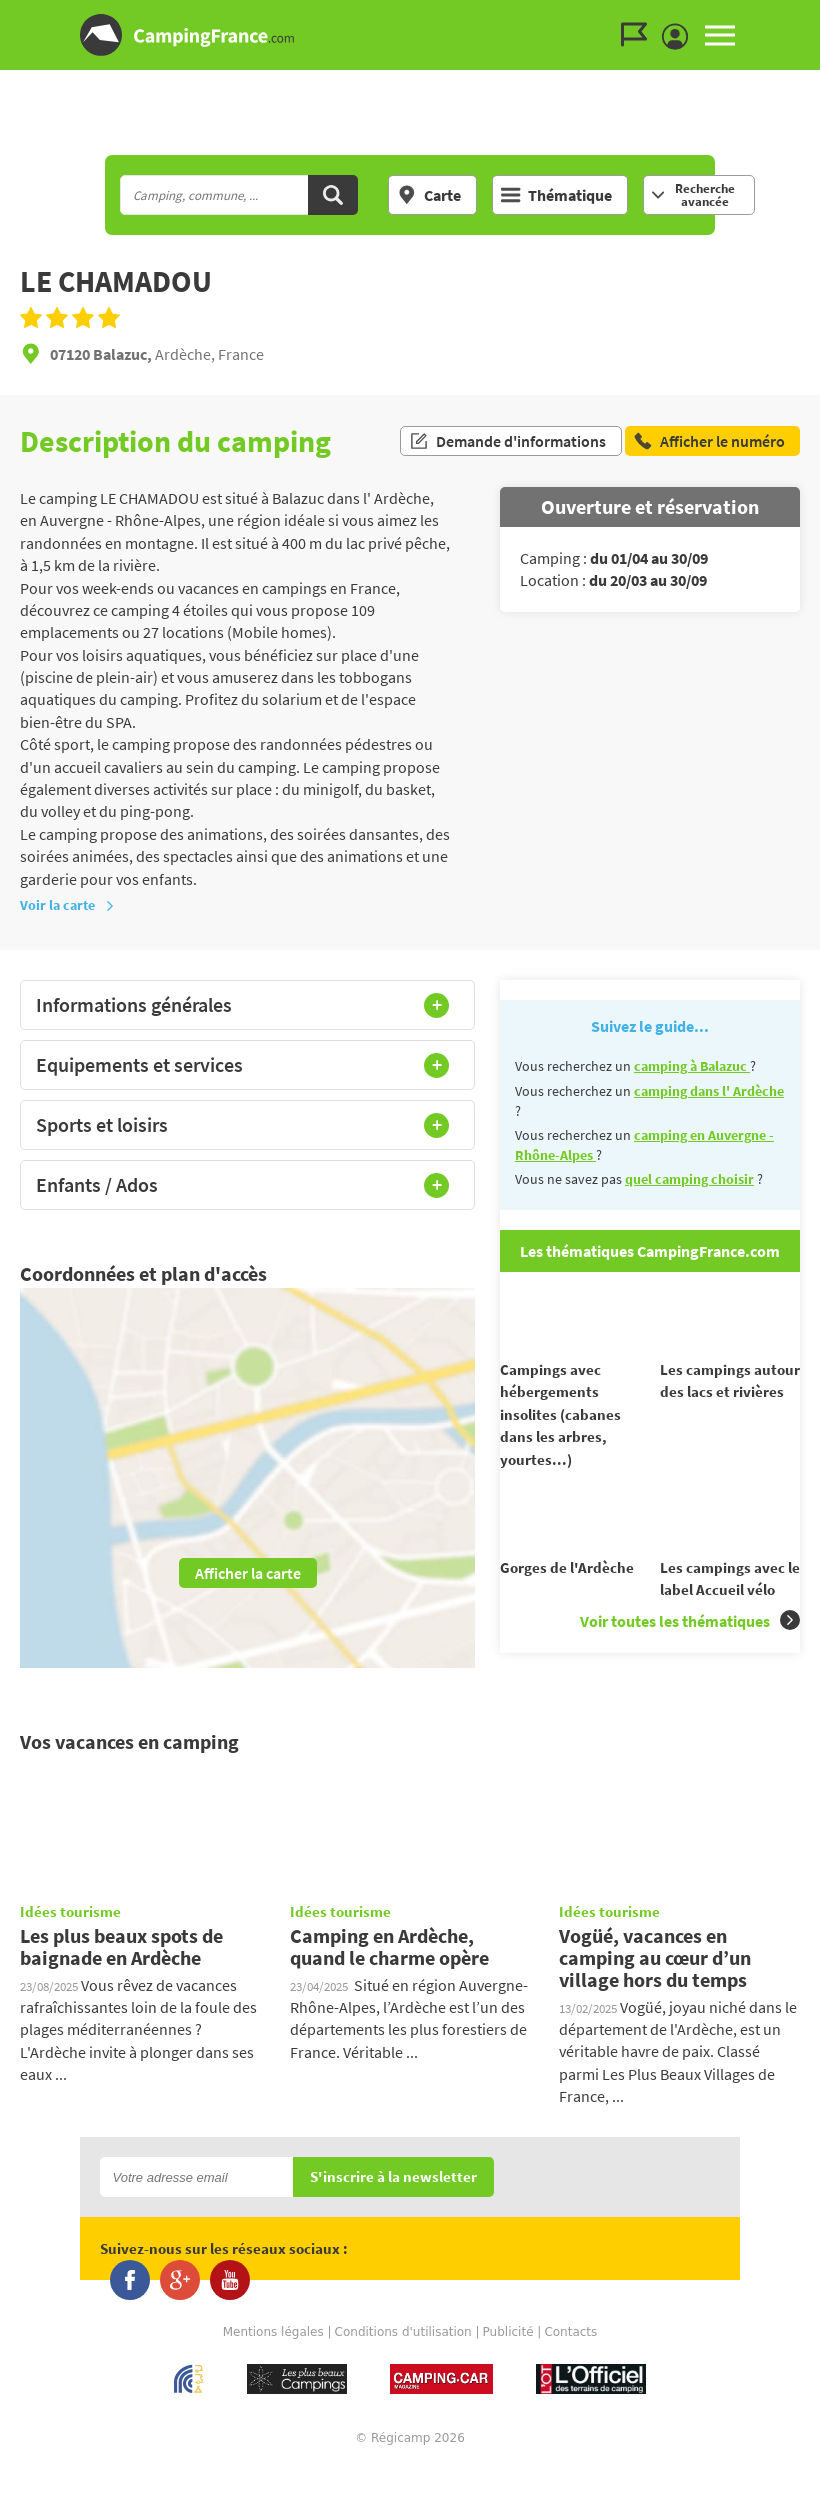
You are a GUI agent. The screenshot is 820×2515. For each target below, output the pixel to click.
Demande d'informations (507, 441)
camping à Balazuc (692, 1066)
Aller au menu (795, 16)
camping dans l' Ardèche (709, 1091)
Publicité (508, 2379)
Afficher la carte (248, 1573)
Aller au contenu (804, 16)
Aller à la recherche (815, 16)
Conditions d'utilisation (403, 2379)
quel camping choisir (689, 1179)
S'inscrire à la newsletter (393, 2225)
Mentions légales (273, 2379)
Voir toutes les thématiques (690, 1654)
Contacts (570, 2379)
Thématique (556, 195)
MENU (720, 35)
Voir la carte (67, 905)
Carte (429, 195)
